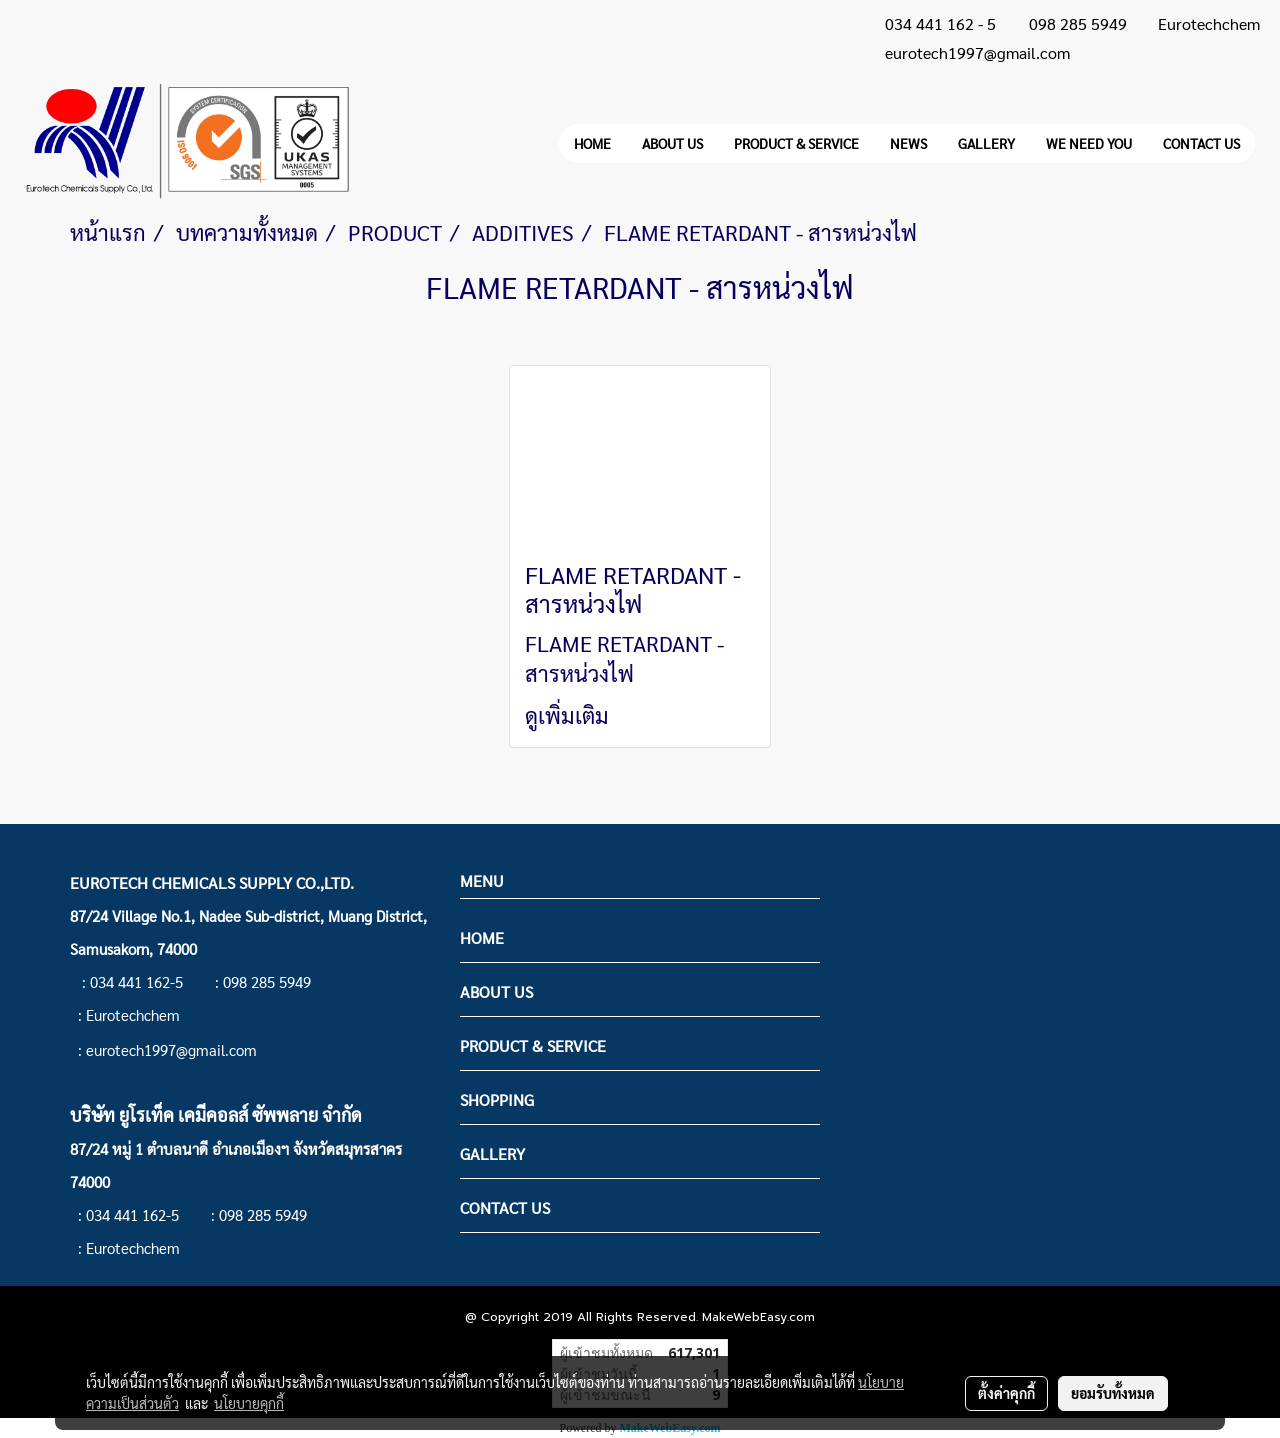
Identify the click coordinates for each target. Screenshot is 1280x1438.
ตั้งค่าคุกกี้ (1006, 1393)
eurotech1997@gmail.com (977, 52)
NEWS (908, 143)
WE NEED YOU (1089, 143)
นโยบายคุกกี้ (249, 1403)
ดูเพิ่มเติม (569, 715)
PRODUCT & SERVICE (796, 143)
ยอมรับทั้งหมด (1113, 1393)
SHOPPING (497, 1099)
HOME (592, 143)
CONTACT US (1201, 143)
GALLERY (986, 143)
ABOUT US (672, 143)
